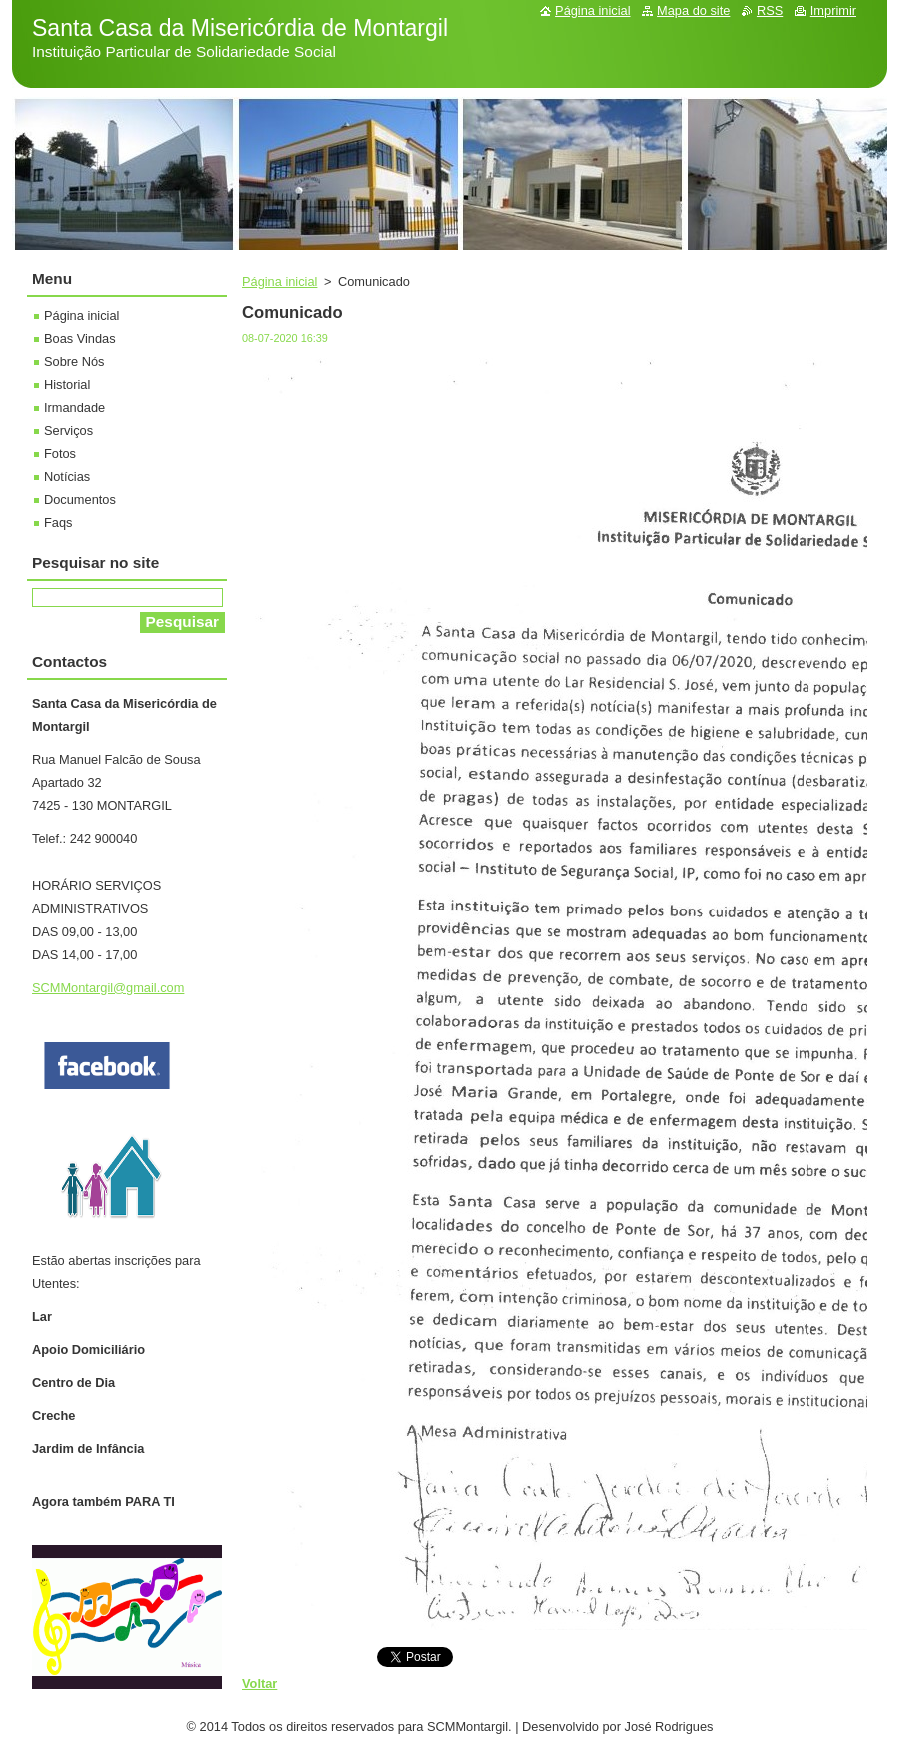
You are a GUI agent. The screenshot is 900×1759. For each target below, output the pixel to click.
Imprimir (833, 10)
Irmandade (74, 407)
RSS (770, 10)
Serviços (68, 430)
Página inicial (279, 281)
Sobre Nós (74, 361)
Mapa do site (693, 10)
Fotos (60, 453)
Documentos (80, 499)
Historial (67, 384)
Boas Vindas (80, 338)
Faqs (58, 522)
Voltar (259, 1683)
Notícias (67, 476)
